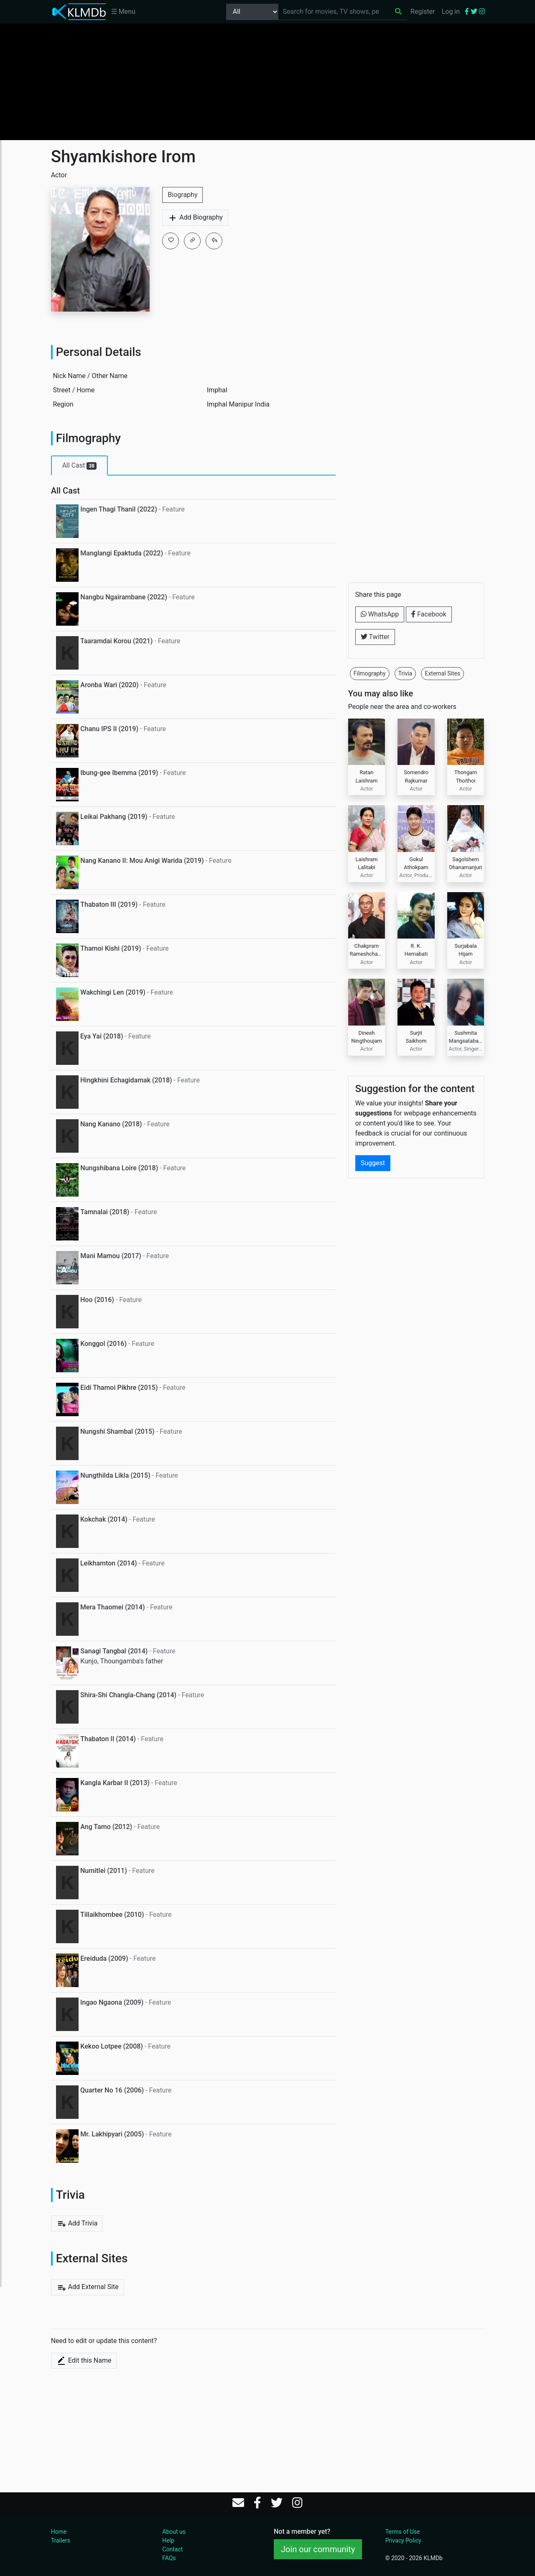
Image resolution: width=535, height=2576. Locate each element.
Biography (182, 195)
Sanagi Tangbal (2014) (114, 1651)
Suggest (373, 1090)
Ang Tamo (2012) (106, 1827)
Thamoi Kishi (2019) (110, 948)
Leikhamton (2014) (108, 1563)
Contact (172, 2549)
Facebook (428, 614)
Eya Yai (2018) (101, 1036)
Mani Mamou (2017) (110, 1256)
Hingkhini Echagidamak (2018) (126, 1080)
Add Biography (195, 218)
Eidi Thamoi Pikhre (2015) (119, 1388)
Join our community (318, 2549)
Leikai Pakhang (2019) (113, 817)
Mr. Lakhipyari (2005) (112, 2134)
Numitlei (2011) (103, 1871)
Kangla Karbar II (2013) (115, 1783)
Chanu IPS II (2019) (109, 729)
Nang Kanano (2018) (111, 1124)
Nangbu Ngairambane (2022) (123, 597)
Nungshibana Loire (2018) (119, 1168)
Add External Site (87, 2287)
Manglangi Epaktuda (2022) (121, 553)
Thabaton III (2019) (109, 904)
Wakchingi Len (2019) (112, 992)
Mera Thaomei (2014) (112, 1607)
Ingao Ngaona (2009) (111, 2002)
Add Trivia (77, 2223)
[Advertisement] (267, 81)
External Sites (442, 673)
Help (168, 2540)
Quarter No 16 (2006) (112, 2090)
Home (59, 2531)
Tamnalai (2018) (104, 1212)
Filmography (370, 673)
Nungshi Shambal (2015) (117, 1431)
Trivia (405, 673)
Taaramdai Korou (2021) (116, 641)
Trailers (60, 2540)
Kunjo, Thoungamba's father (121, 1661)
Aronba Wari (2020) (109, 685)
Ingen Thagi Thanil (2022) (118, 509)
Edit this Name (84, 2361)
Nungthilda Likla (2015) (115, 1475)
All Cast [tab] (79, 465)
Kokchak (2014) (103, 1519)
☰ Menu (123, 11)
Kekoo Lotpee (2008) (111, 2046)
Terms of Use (402, 2531)
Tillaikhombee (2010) (112, 1915)
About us (174, 2531)
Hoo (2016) (97, 1300)
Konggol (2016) (103, 1344)
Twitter (375, 637)
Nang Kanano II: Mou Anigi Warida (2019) (142, 861)
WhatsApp (380, 614)
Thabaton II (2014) (108, 1739)
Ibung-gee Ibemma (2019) (119, 773)
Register (422, 11)
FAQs (169, 2558)
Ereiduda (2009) (104, 1958)
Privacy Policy (403, 2540)
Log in (451, 11)
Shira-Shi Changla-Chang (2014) (128, 1695)
